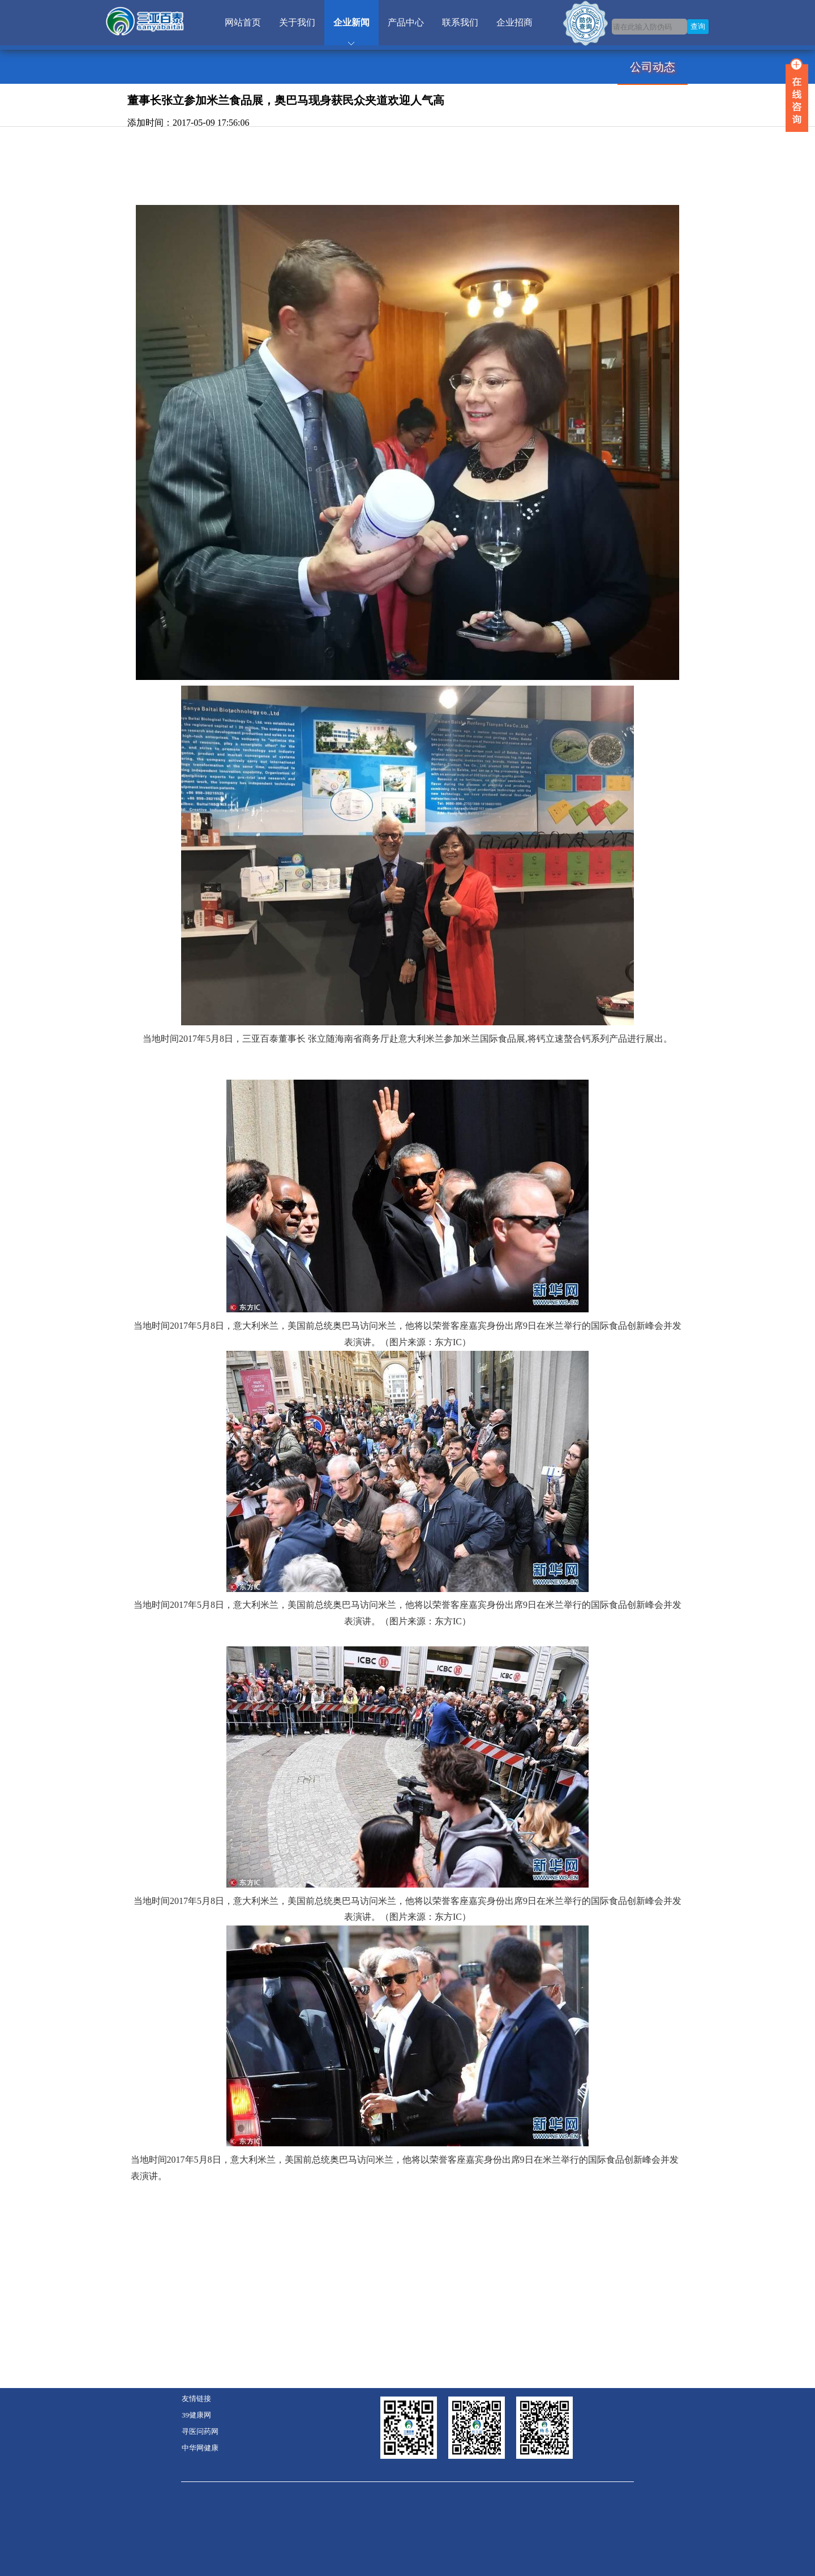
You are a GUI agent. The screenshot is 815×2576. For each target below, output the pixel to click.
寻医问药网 (200, 2432)
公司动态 (652, 67)
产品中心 (406, 22)
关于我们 (297, 22)
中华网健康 (200, 2448)
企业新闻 (351, 22)
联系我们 (460, 22)
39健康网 (196, 2415)
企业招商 (514, 22)
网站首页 (243, 22)
